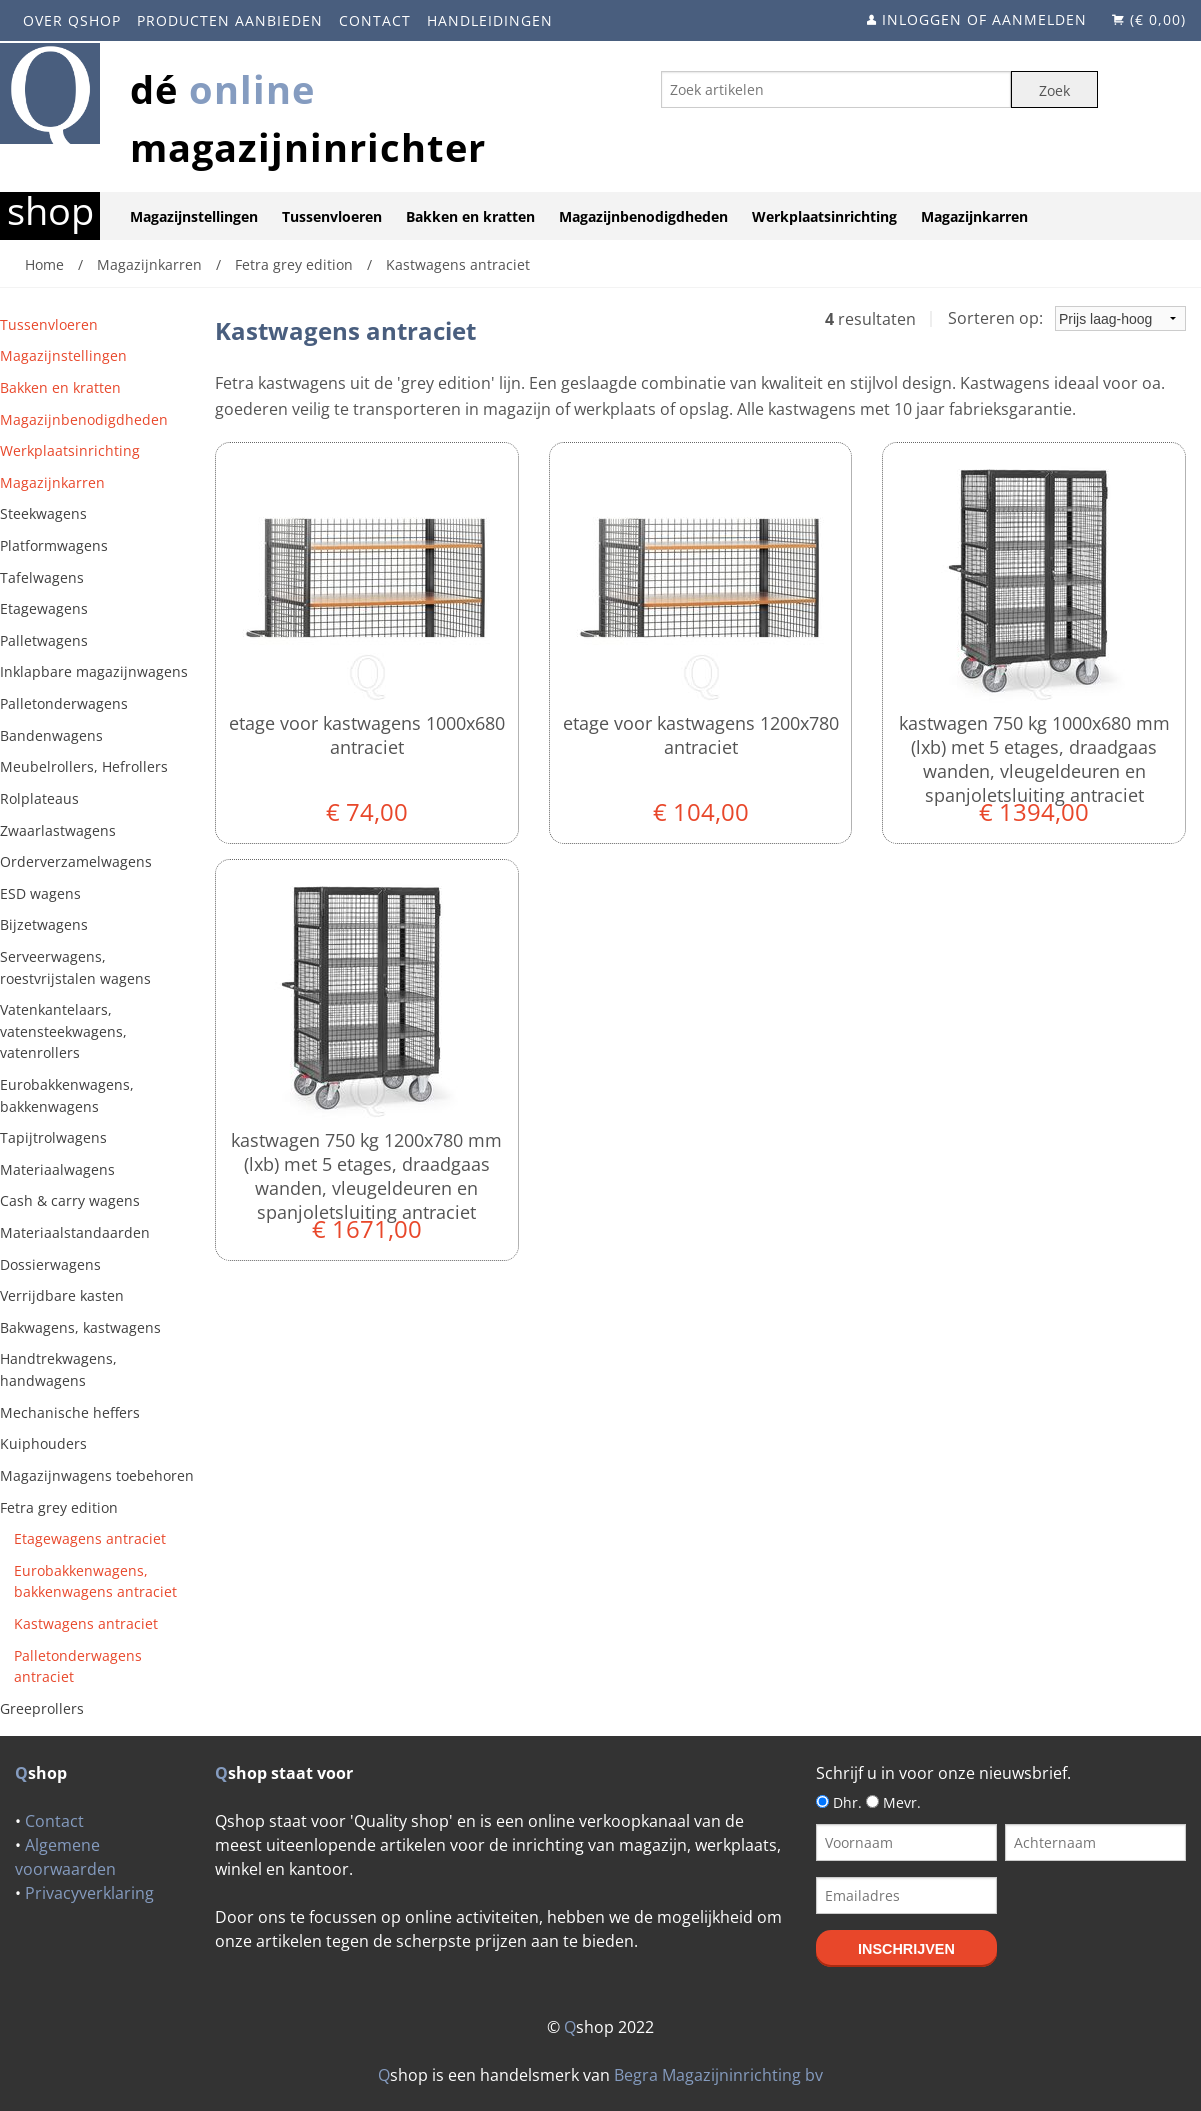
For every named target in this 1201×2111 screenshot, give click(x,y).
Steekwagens (43, 513)
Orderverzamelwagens (76, 861)
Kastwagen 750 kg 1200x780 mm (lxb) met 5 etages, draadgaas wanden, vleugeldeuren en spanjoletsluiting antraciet (366, 1176)
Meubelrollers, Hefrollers (84, 766)
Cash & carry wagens (70, 1200)
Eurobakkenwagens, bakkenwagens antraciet (95, 1581)
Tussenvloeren (332, 216)
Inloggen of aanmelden (984, 19)
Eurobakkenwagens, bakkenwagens (67, 1095)
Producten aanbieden (230, 20)
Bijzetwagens (44, 924)
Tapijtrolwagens (53, 1137)
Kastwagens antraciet (86, 1623)
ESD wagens (40, 893)
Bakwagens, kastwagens (80, 1327)
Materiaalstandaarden (75, 1232)
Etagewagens (44, 608)
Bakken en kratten (470, 216)
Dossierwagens (50, 1264)
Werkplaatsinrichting (824, 216)
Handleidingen (490, 20)
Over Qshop (72, 20)
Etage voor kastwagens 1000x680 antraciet (367, 735)
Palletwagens (44, 640)
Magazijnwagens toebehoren (97, 1475)
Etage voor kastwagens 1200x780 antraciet (701, 735)
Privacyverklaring (89, 1893)
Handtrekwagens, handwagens (58, 1369)
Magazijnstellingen (194, 216)
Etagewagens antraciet (90, 1538)
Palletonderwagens (64, 703)
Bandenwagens (51, 735)
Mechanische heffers (70, 1412)
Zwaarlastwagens (58, 830)
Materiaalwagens (57, 1169)
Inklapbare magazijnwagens (94, 671)
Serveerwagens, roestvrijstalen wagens (75, 967)
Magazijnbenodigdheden (643, 216)
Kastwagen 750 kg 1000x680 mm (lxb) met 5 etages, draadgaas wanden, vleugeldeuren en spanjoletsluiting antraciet (1034, 759)
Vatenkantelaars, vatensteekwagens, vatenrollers (63, 1031)
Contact (375, 20)
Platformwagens (54, 545)
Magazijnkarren (974, 216)
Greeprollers (42, 1708)
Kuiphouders (43, 1443)
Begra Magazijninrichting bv (718, 2075)
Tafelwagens (42, 577)
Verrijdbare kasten (62, 1295)
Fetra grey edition (59, 1507)
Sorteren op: (1067, 318)
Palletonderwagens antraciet (78, 1666)
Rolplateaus (39, 798)
